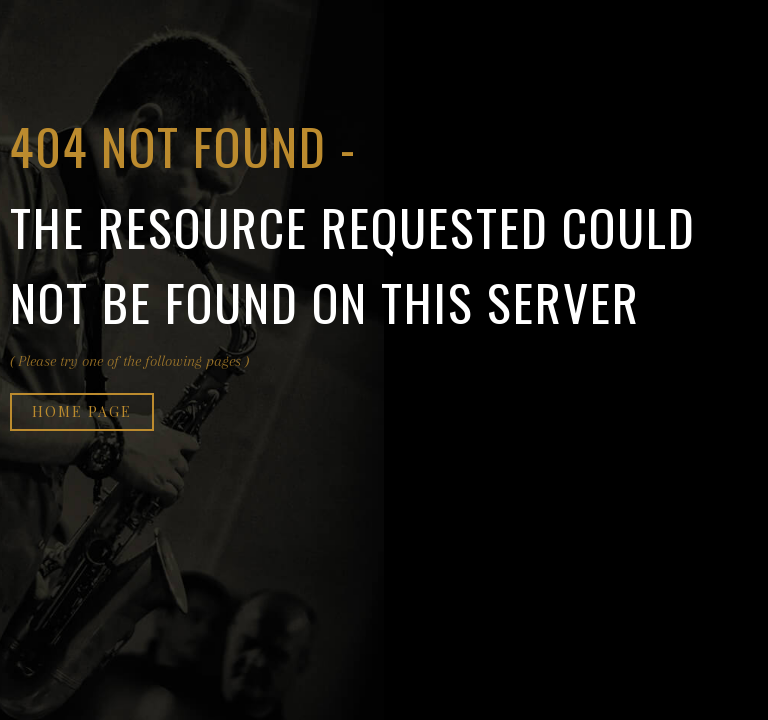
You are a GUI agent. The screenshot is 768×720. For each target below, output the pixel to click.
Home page (82, 411)
